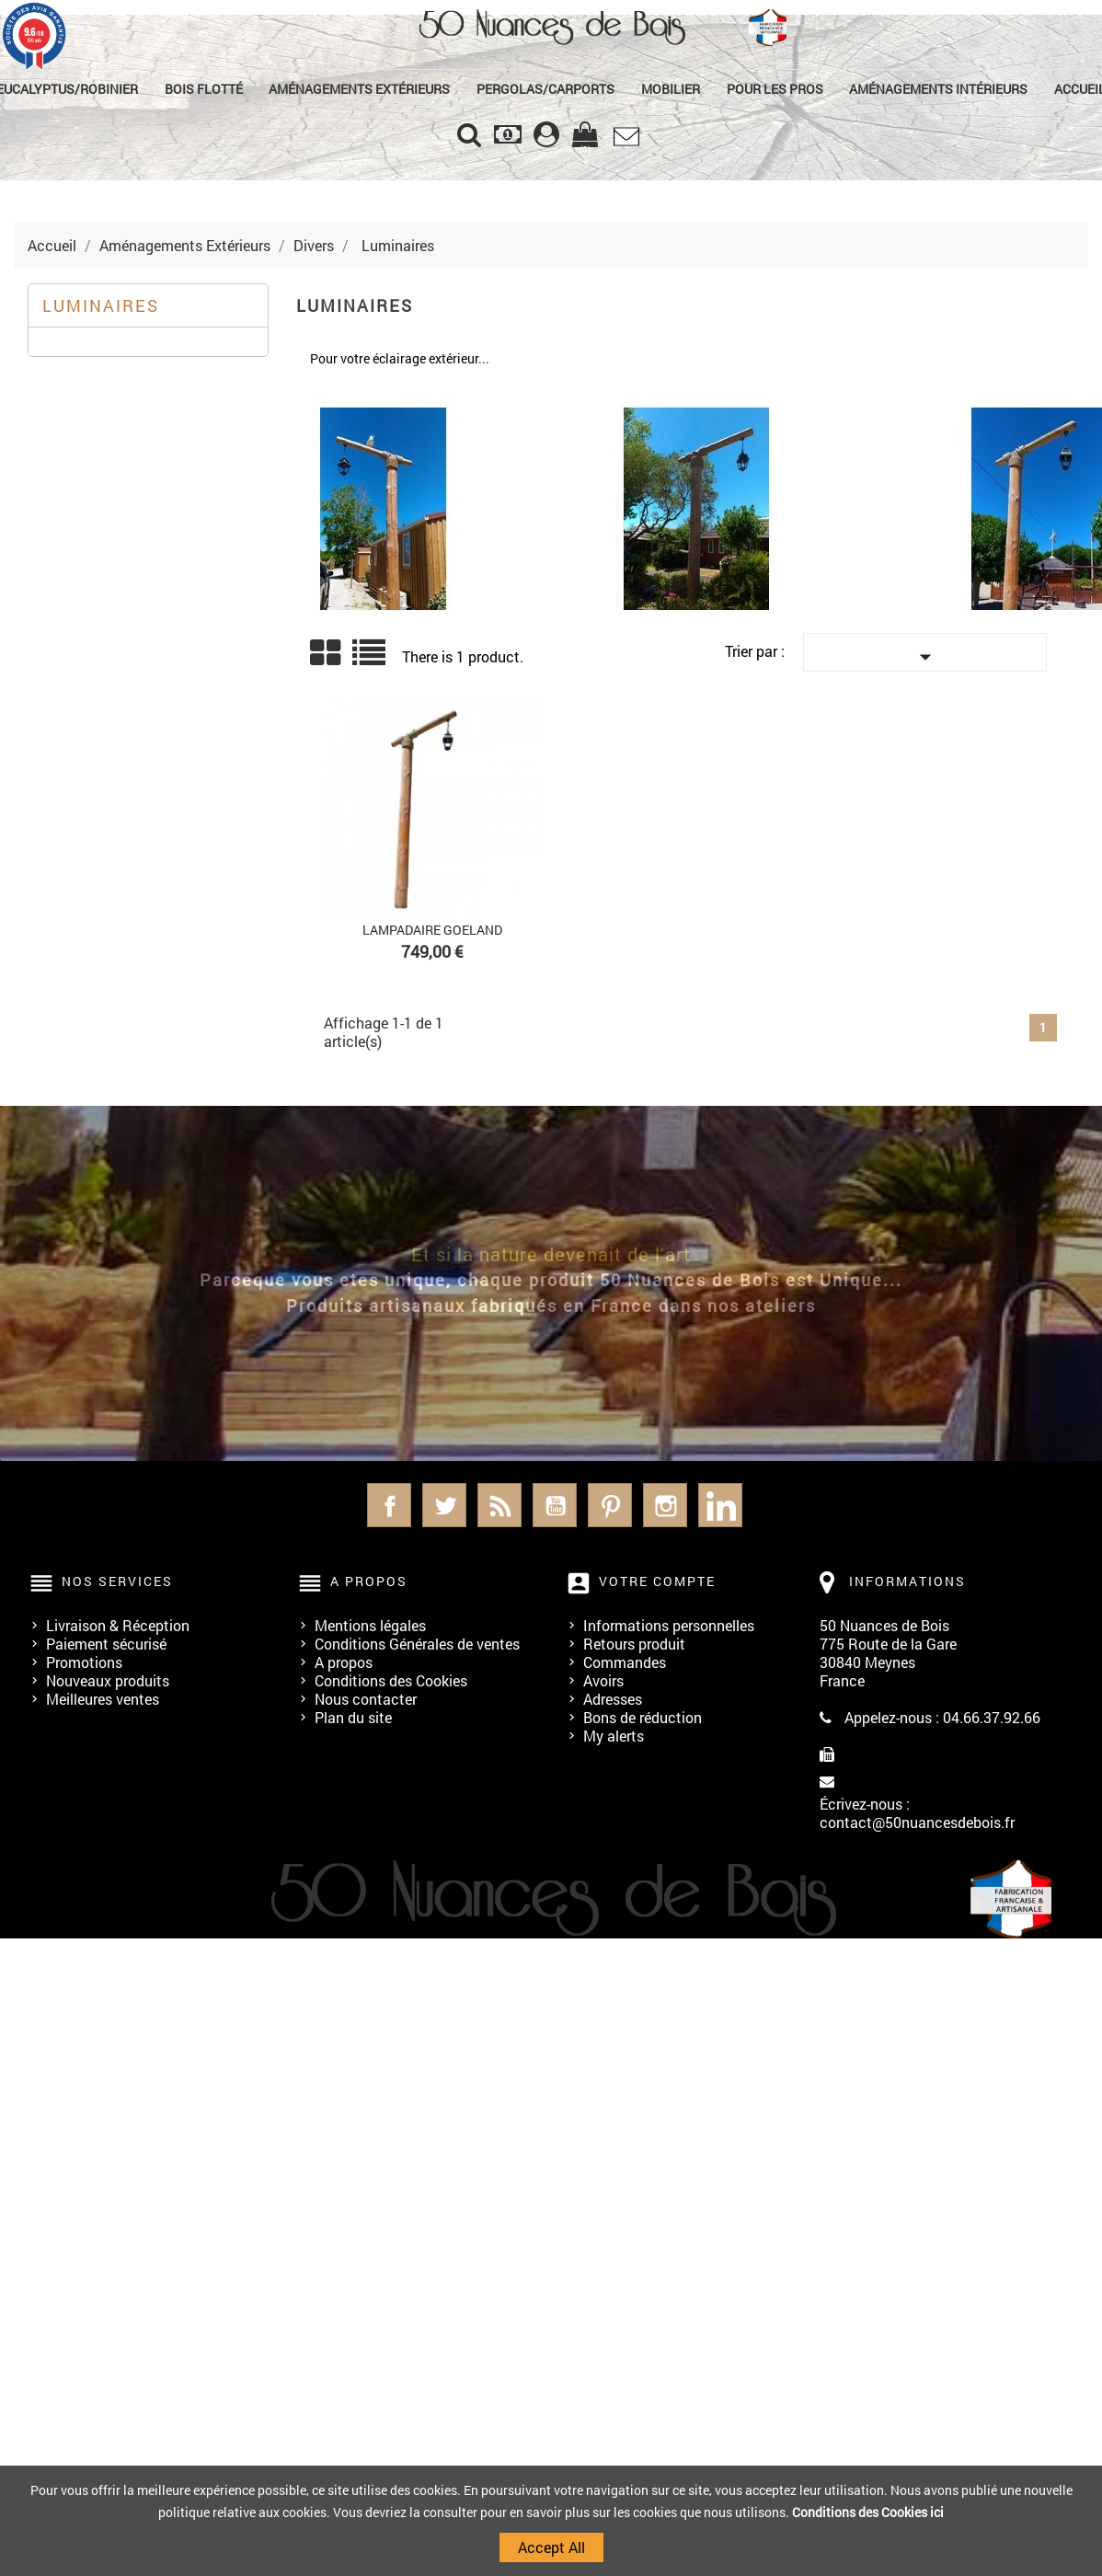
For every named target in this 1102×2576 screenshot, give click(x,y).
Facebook (389, 1505)
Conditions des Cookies (391, 1680)
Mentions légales (370, 1625)
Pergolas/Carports (545, 89)
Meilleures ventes (102, 1698)
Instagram (665, 1505)
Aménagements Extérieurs (360, 89)
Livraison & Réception (117, 1625)
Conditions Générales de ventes (417, 1643)
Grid (326, 653)
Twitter (444, 1505)
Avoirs (603, 1680)
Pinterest (610, 1505)
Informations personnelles (668, 1625)
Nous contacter (366, 1698)
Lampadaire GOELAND (432, 929)
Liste (370, 659)
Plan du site (353, 1717)
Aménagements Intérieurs (937, 89)
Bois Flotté (205, 89)
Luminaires (100, 305)
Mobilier (670, 89)
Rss (499, 1505)
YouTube (555, 1505)
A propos (344, 1662)
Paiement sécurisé (106, 1643)
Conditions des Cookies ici (868, 2512)
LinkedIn (720, 1505)
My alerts (613, 1735)
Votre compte (657, 1581)
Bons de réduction (642, 1717)
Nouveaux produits (107, 1680)
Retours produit (634, 1643)
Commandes (624, 1662)
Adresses (612, 1698)
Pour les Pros (774, 89)
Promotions (84, 1662)
